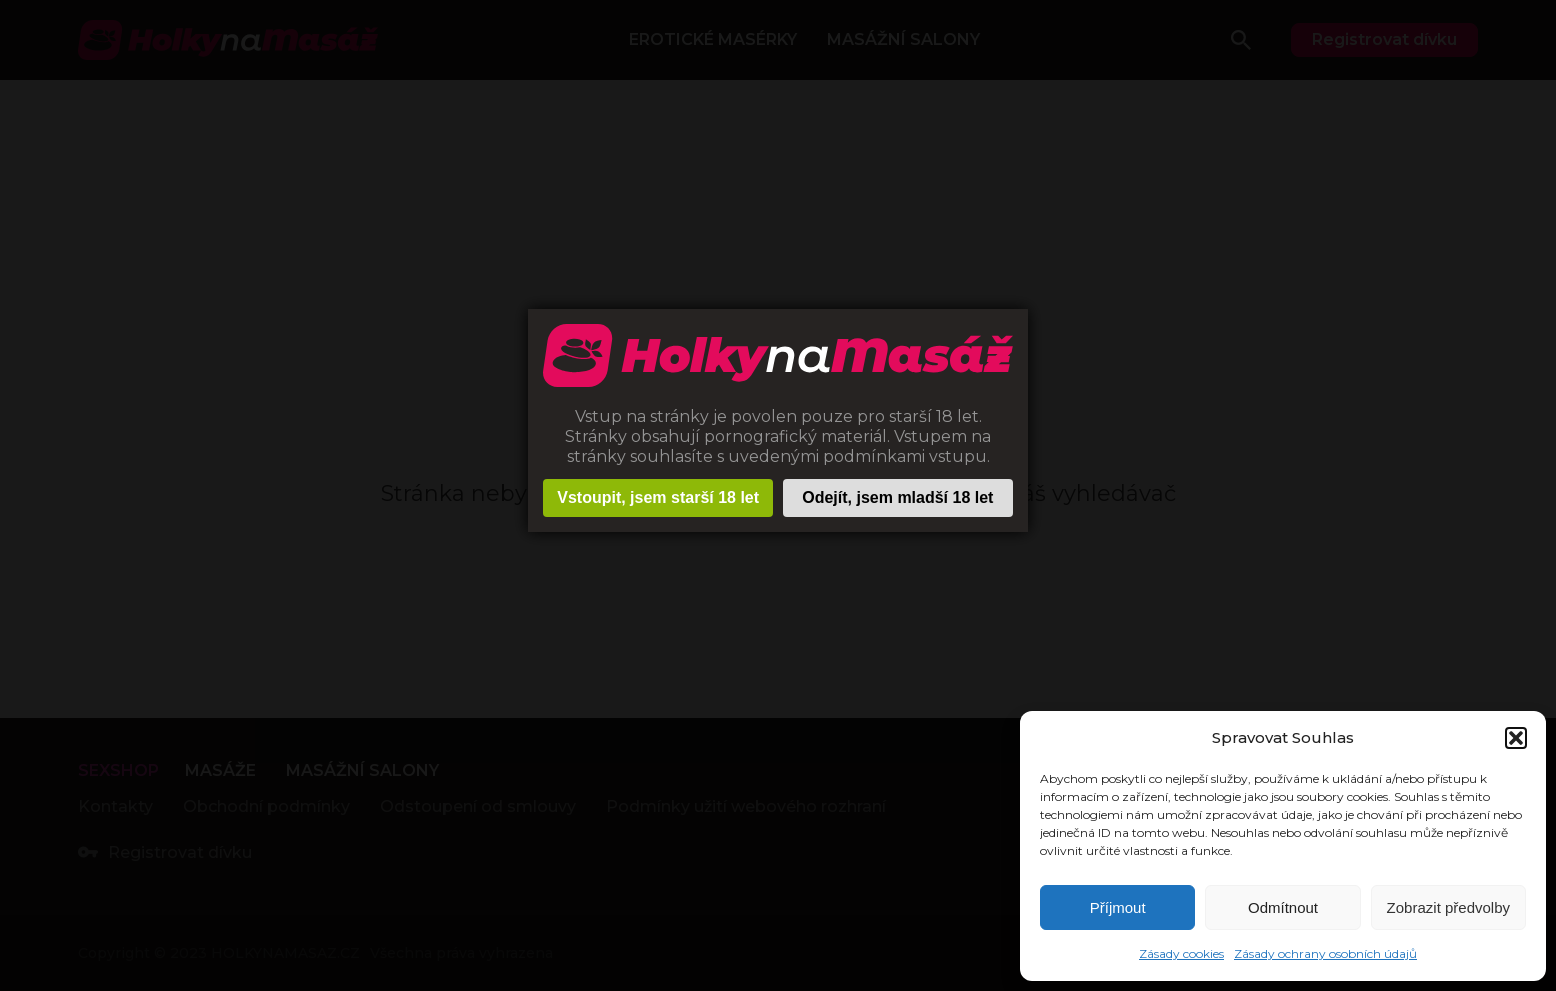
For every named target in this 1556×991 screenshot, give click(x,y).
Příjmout (1118, 907)
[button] (1516, 738)
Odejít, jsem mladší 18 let (897, 497)
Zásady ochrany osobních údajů (1325, 953)
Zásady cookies (1181, 953)
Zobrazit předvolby (1448, 907)
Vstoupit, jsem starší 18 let (658, 497)
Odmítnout (1283, 907)
